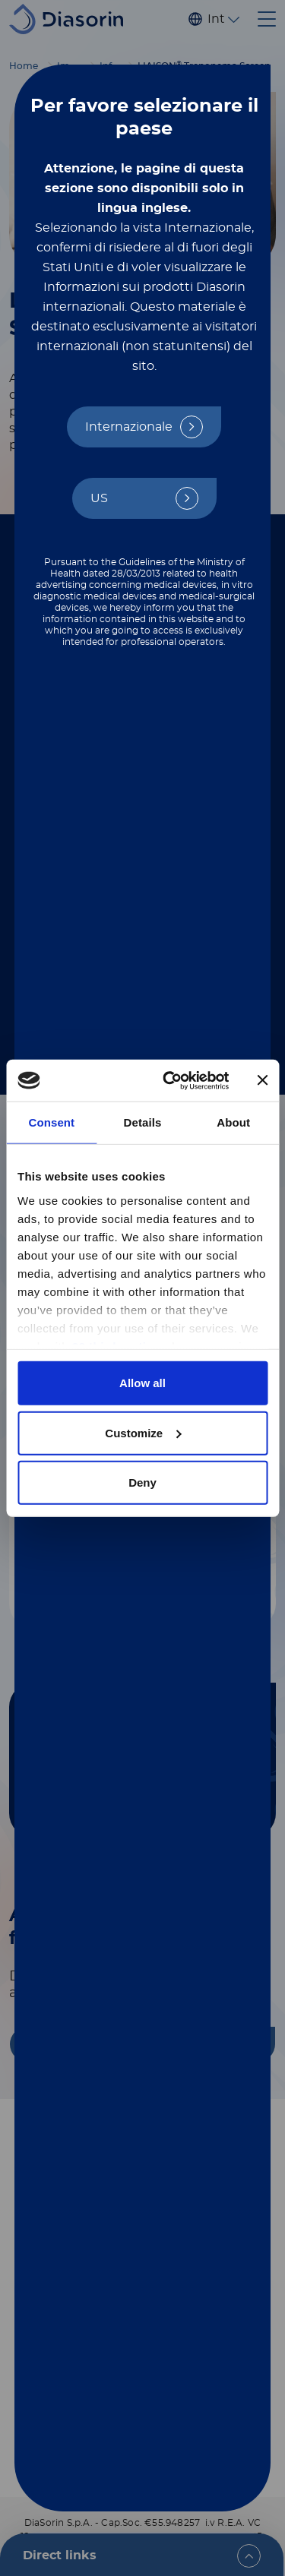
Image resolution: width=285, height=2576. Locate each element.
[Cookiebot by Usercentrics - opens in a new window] (170, 1080)
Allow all (142, 1383)
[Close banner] (262, 1080)
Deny (142, 1482)
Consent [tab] (51, 1122)
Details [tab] (143, 1122)
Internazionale (129, 427)
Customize (143, 1432)
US (99, 498)
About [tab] (233, 1122)
